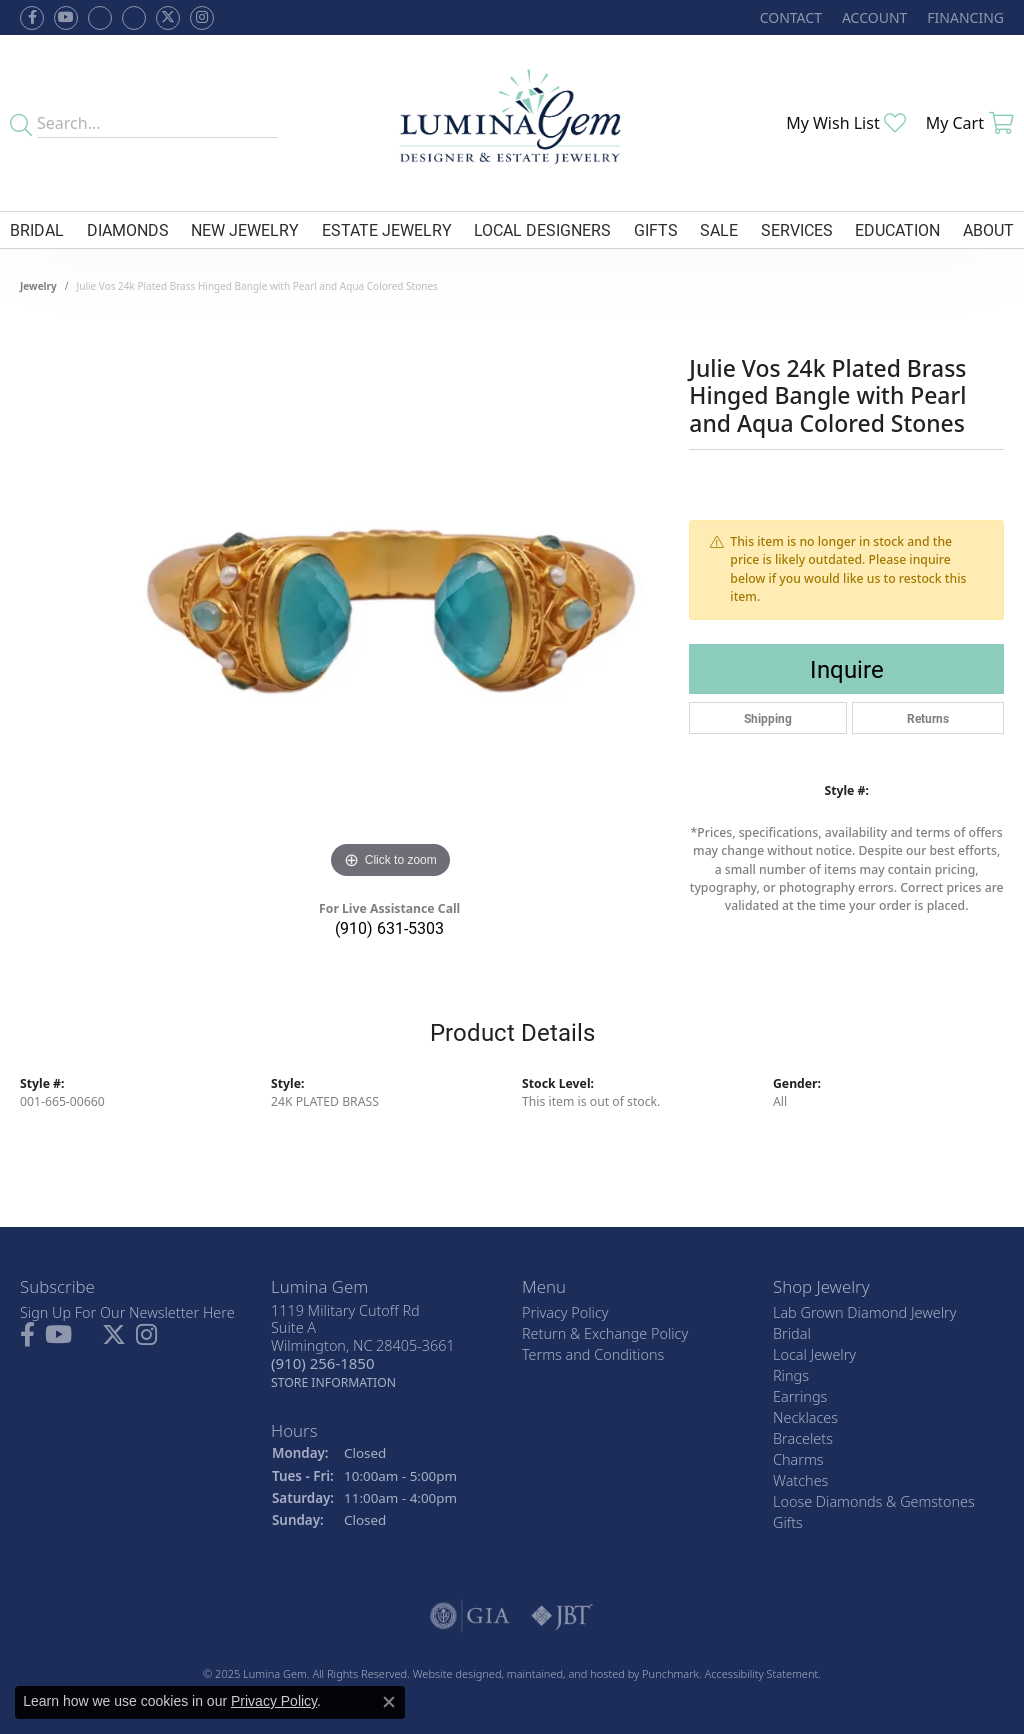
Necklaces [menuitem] (805, 1417)
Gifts (656, 229)
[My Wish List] (846, 123)
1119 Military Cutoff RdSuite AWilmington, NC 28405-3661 (363, 1346)
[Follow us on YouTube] (66, 18)
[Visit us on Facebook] (100, 18)
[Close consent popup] (389, 1702)
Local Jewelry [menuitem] (814, 1354)
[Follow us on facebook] (32, 18)
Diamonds (128, 229)
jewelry (38, 286)
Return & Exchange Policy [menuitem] (605, 1333)
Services (797, 229)
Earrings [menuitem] (800, 1396)
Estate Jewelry (387, 229)
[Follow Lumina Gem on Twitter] (168, 18)
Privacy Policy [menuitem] (565, 1312)
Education (897, 229)
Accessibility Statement (762, 1673)
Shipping (768, 718)
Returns (928, 718)
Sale (719, 229)
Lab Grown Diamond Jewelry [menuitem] (864, 1312)
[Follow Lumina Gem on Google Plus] (134, 18)
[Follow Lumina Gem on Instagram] (202, 18)
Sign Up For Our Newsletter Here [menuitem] (127, 1312)
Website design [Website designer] (451, 1673)
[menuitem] (470, 1616)
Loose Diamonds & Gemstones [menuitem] (874, 1501)
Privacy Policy (274, 1701)
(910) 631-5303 (389, 927)
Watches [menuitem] (800, 1480)
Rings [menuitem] (791, 1375)
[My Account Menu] (874, 17)
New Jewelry (245, 229)
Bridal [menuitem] (792, 1333)
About (988, 229)
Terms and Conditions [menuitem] (593, 1354)
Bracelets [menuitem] (803, 1438)
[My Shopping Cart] (970, 123)
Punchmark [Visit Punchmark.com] (670, 1673)
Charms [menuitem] (798, 1459)
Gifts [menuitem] (788, 1522)
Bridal (37, 229)
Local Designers (542, 229)
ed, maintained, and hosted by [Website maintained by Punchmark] (565, 1673)
